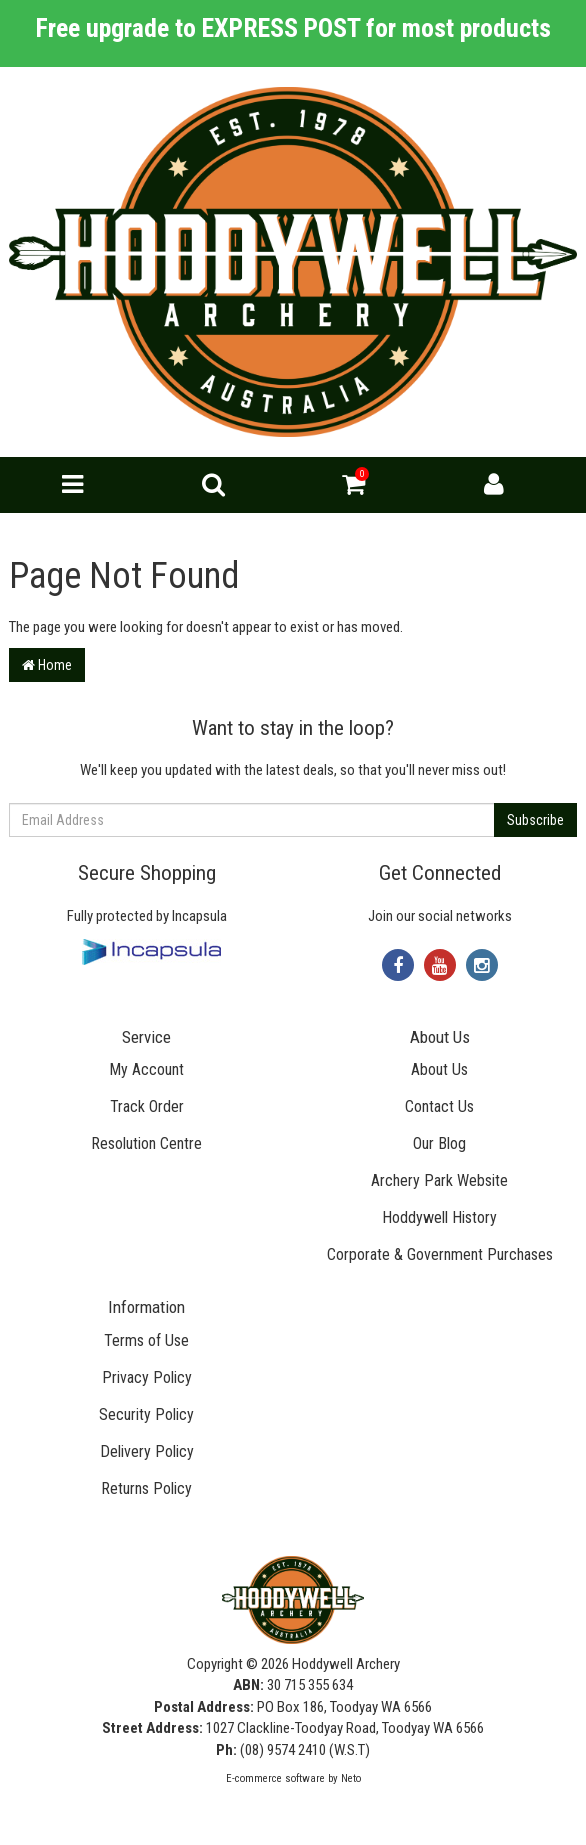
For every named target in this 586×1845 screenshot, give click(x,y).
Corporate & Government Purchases (440, 1254)
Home (47, 665)
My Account (146, 1069)
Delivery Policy (147, 1451)
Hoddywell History (439, 1217)
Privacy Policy (147, 1377)
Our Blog (439, 1143)
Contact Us (439, 1106)
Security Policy (146, 1414)
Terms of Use (146, 1340)
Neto (351, 1778)
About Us (439, 1069)
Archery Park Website (439, 1180)
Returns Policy (146, 1488)
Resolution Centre (146, 1143)
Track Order (147, 1106)
